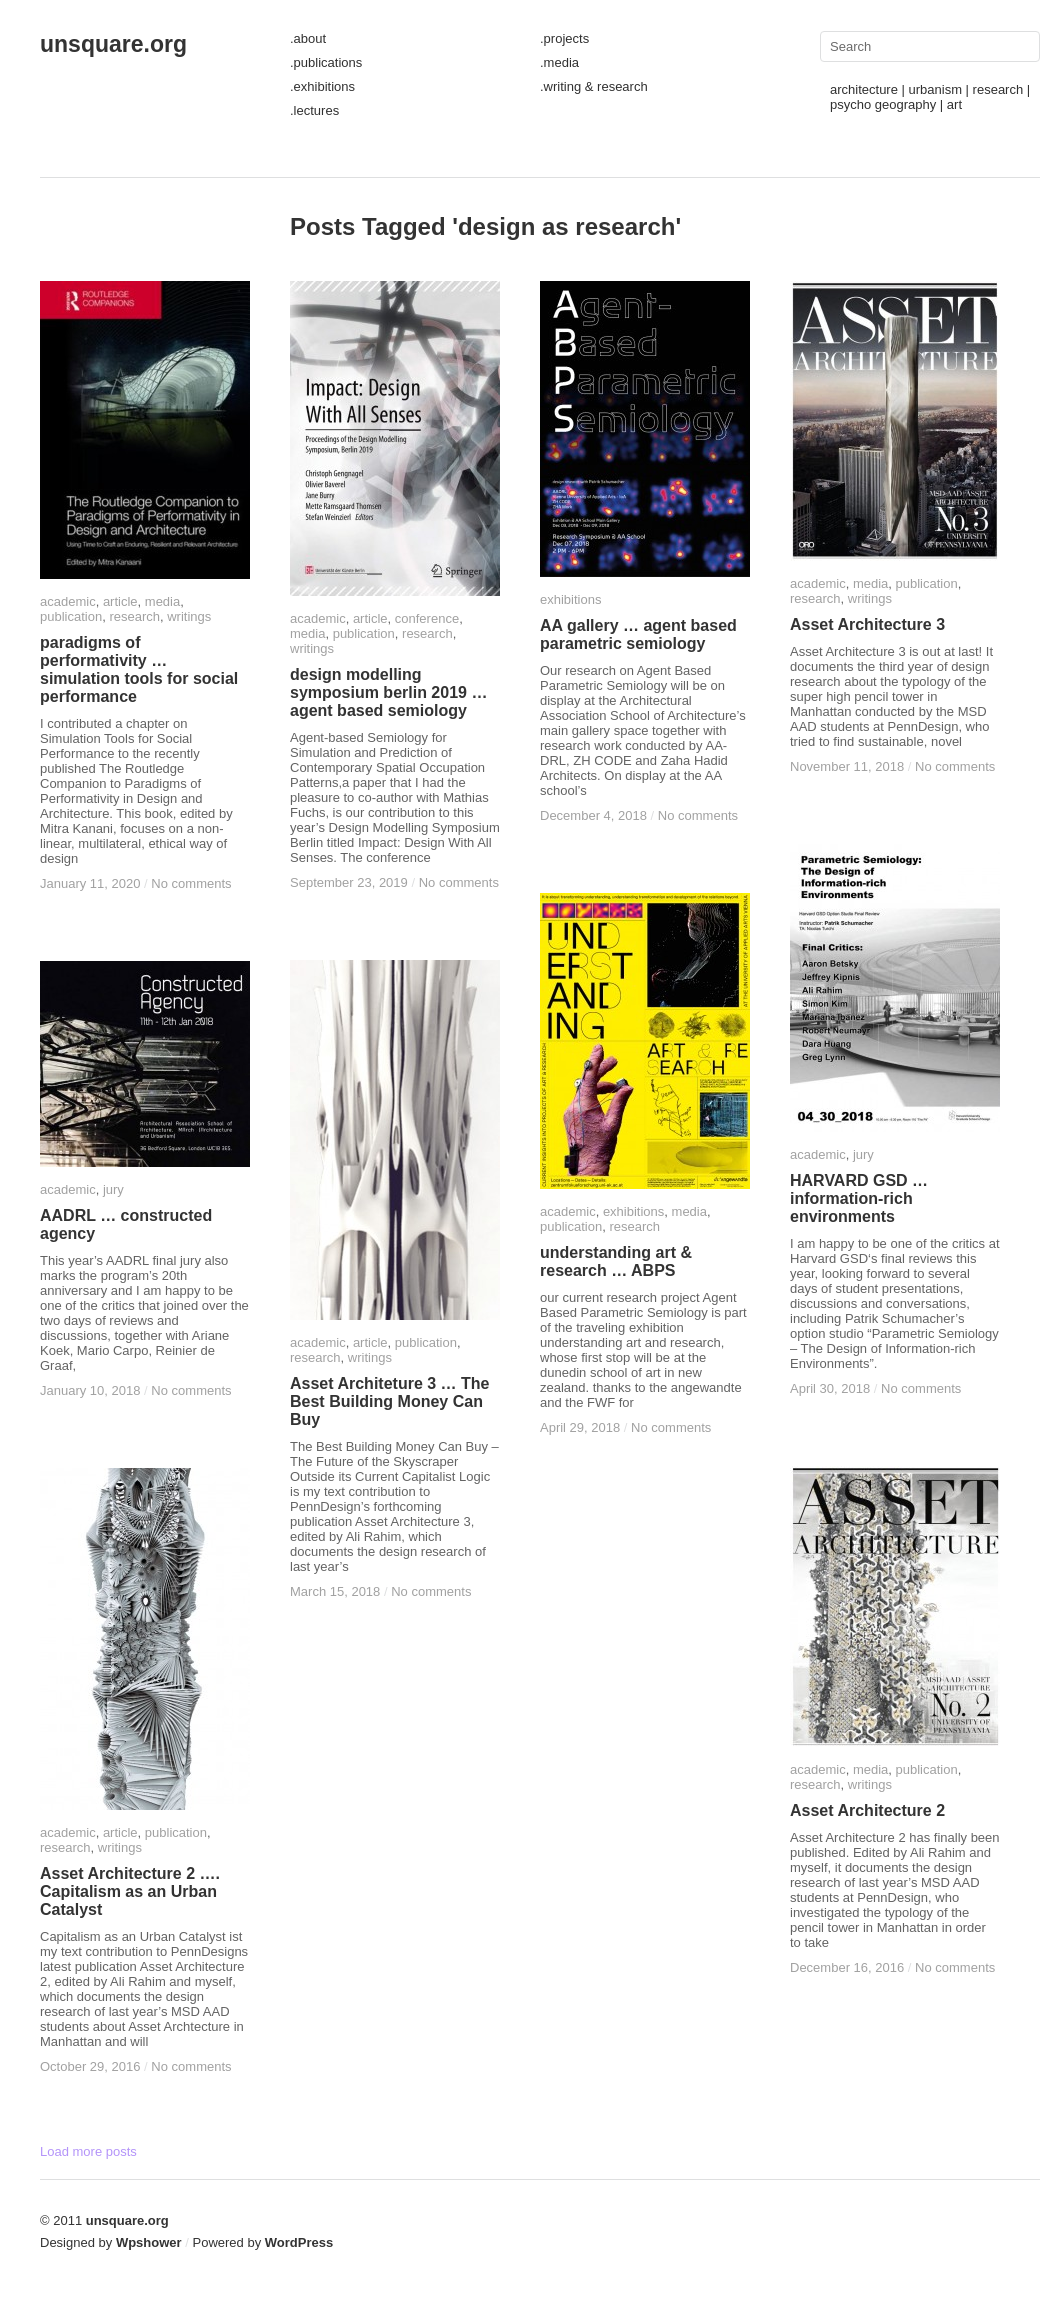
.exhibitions (322, 86)
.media (559, 62)
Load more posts (88, 2151)
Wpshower (149, 2242)
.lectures (314, 110)
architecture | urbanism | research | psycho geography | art (930, 97)
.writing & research (594, 86)
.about (308, 38)
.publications (326, 62)
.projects (564, 38)
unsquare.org (113, 44)
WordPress (299, 2242)
